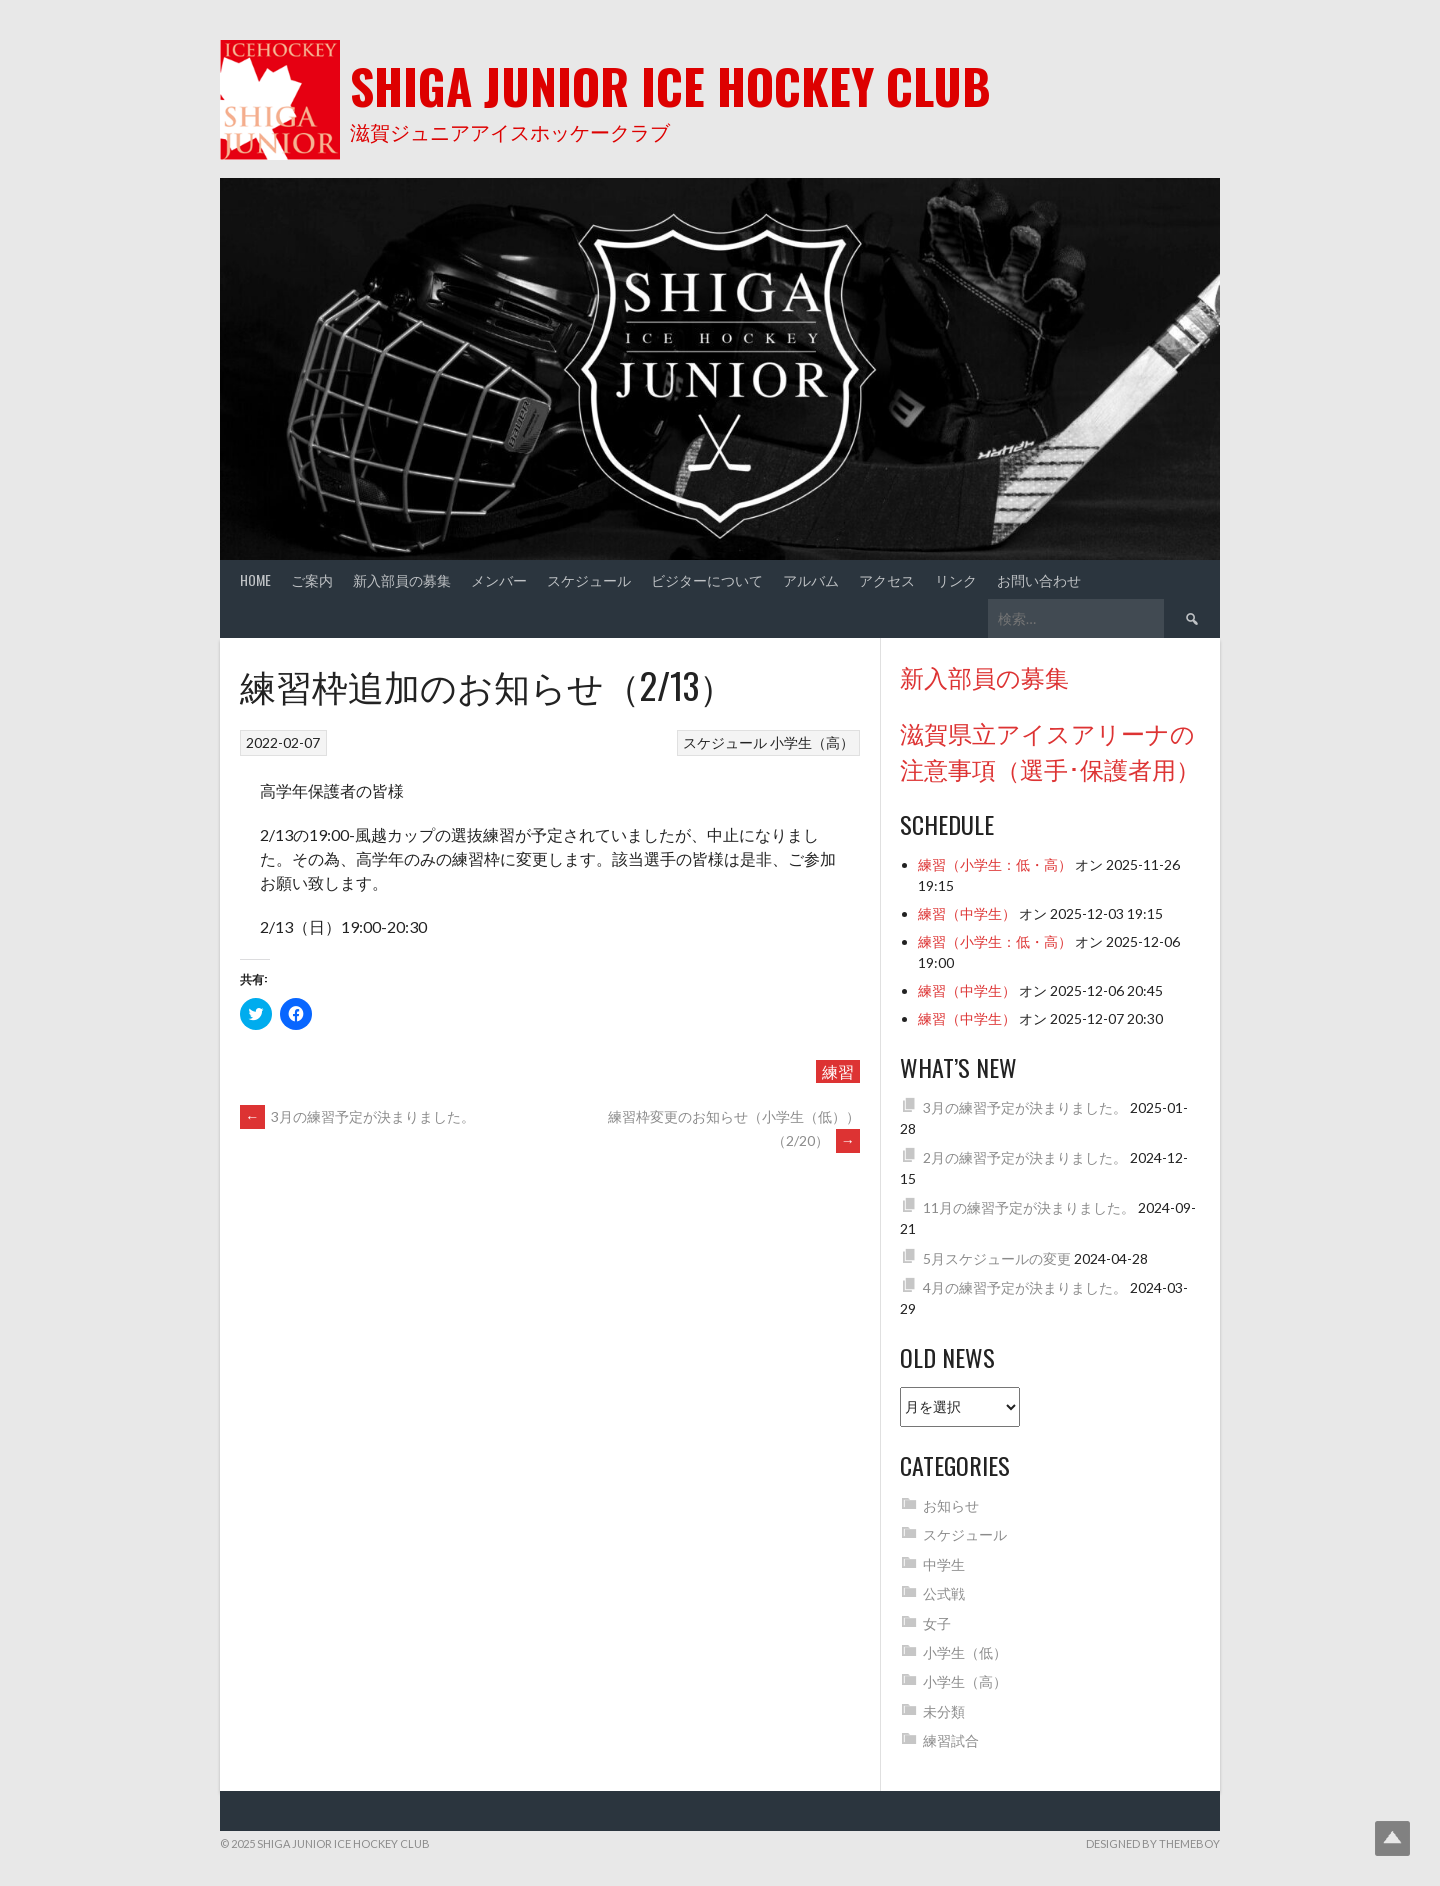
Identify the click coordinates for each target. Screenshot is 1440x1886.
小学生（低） (965, 1652)
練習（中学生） (967, 913)
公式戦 (944, 1593)
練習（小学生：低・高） (995, 864)
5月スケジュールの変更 (997, 1258)
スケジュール (589, 579)
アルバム (811, 579)
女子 (937, 1623)
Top (1392, 1838)
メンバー (499, 579)
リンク (956, 579)
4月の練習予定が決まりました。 (1025, 1287)
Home (255, 579)
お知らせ (951, 1505)
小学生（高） (812, 742)
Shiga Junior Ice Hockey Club (670, 85)
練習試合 (951, 1740)
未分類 (944, 1711)
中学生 (944, 1564)
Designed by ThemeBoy (1153, 1843)
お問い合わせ (1039, 579)
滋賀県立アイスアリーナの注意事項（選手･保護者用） (1050, 750)
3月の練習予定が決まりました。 (357, 1116)
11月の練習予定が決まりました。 (1029, 1207)
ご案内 (312, 579)
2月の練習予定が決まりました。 (1025, 1157)
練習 (838, 1071)
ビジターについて (707, 579)
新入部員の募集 (402, 579)
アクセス (887, 579)
